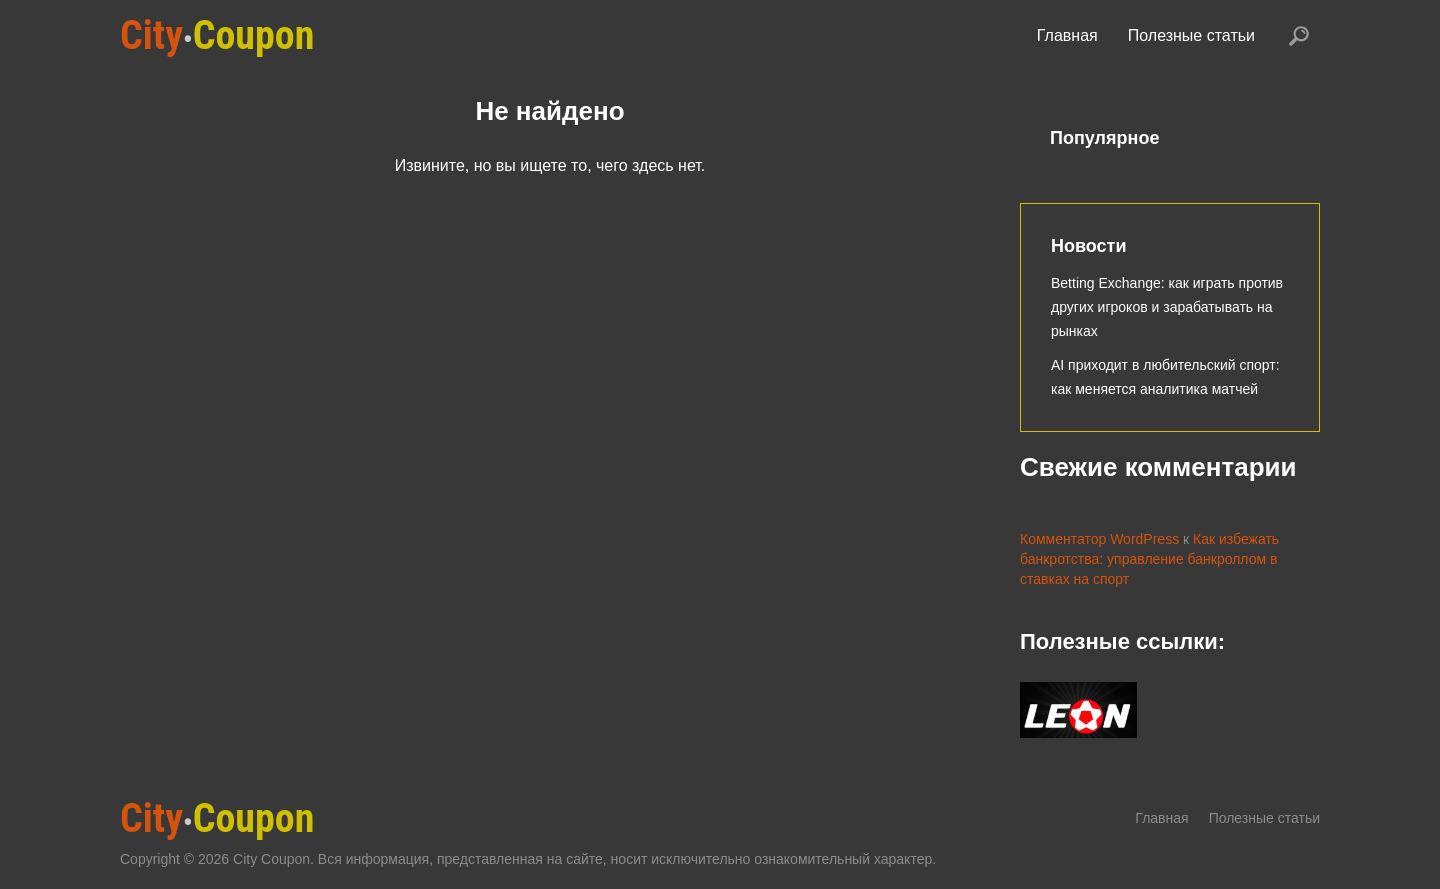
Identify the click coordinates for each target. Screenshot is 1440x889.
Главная (1067, 35)
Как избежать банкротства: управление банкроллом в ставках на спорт (1149, 559)
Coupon (217, 35)
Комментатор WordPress (1099, 539)
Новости (1088, 246)
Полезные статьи (1191, 35)
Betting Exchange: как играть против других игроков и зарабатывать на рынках (1167, 307)
